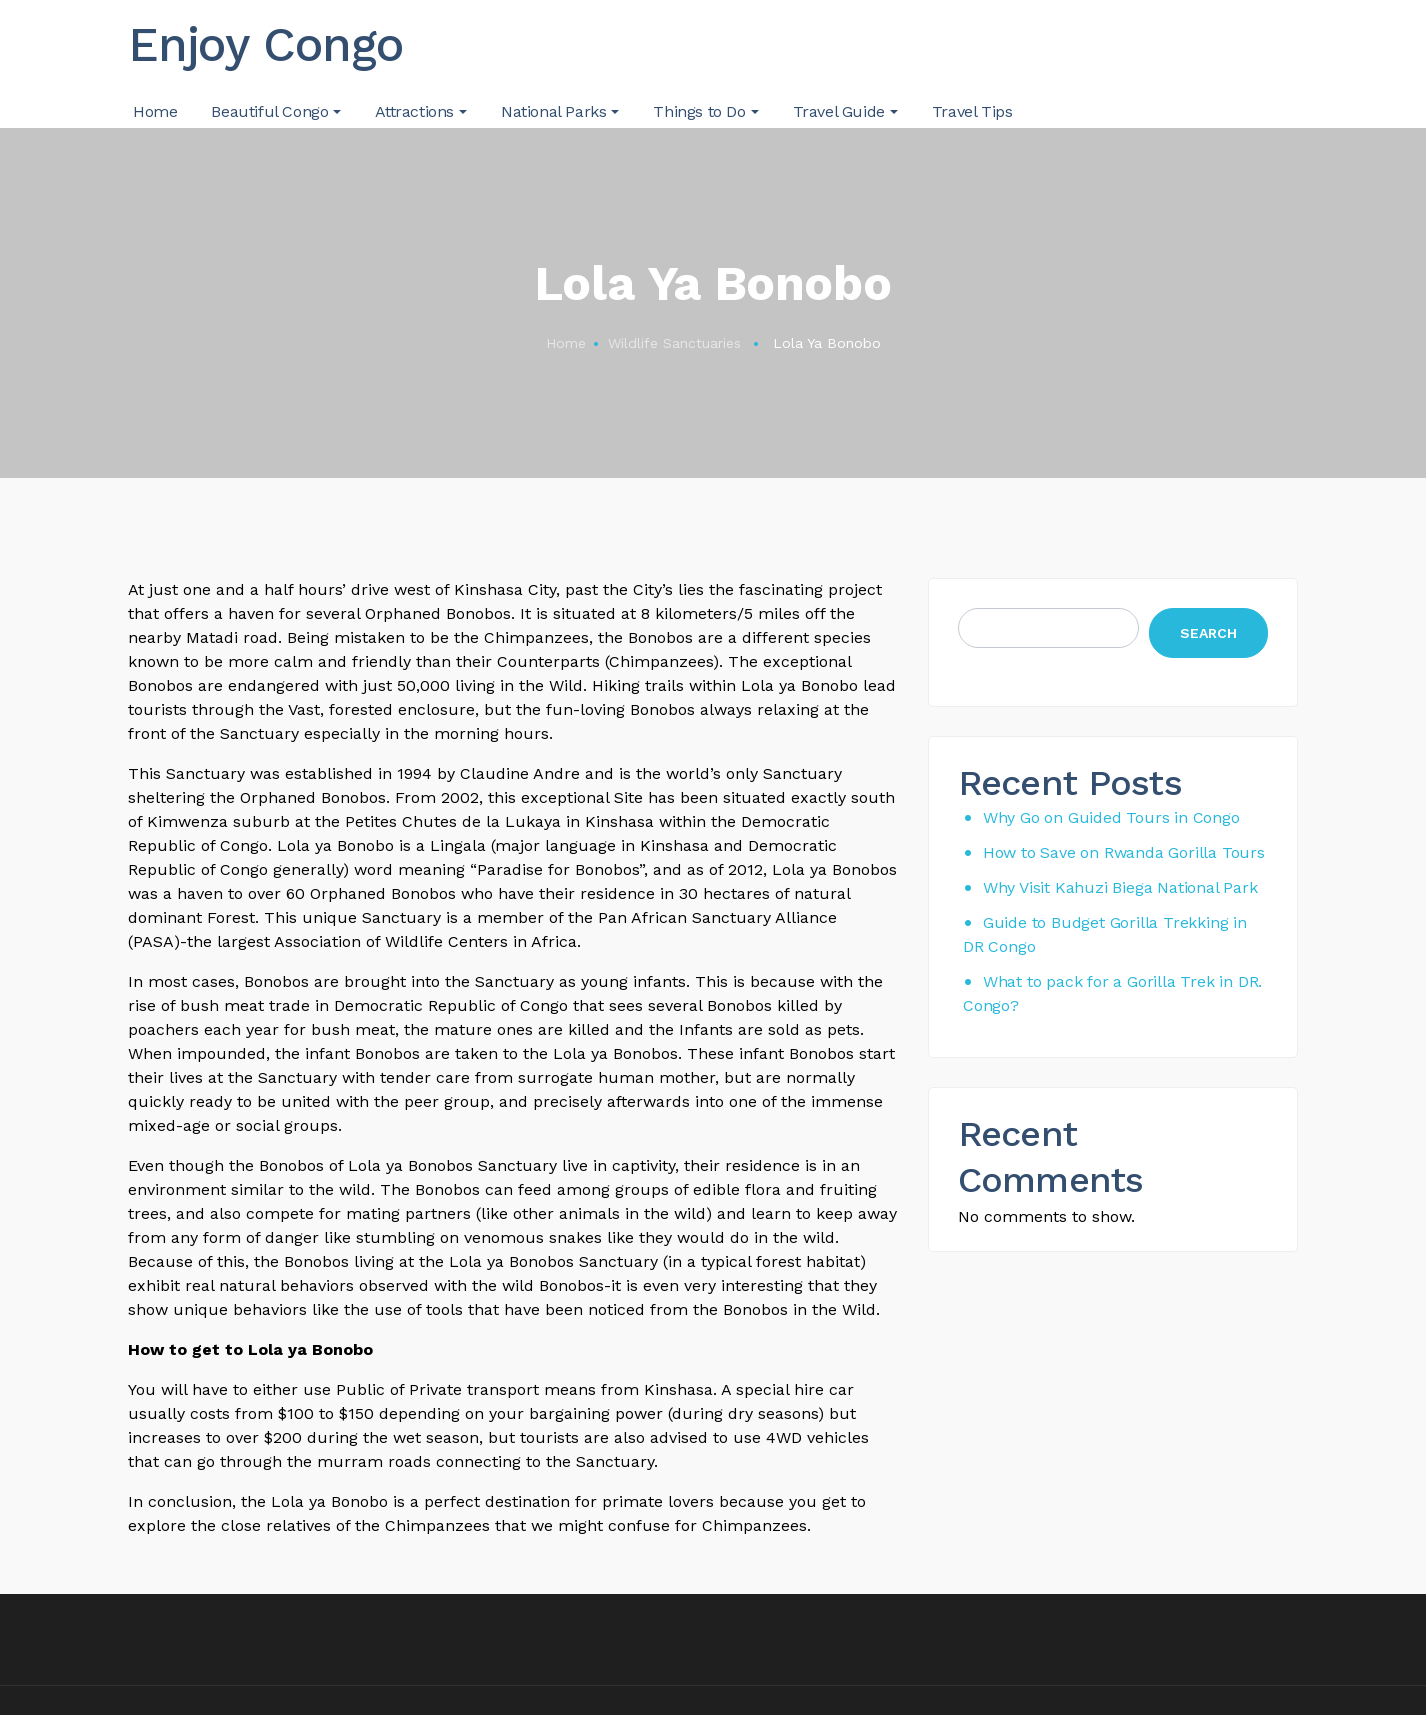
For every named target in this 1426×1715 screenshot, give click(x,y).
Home (566, 343)
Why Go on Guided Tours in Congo (1111, 817)
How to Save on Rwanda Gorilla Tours (1124, 852)
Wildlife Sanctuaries (674, 343)
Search (1208, 633)
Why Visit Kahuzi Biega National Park (1120, 887)
